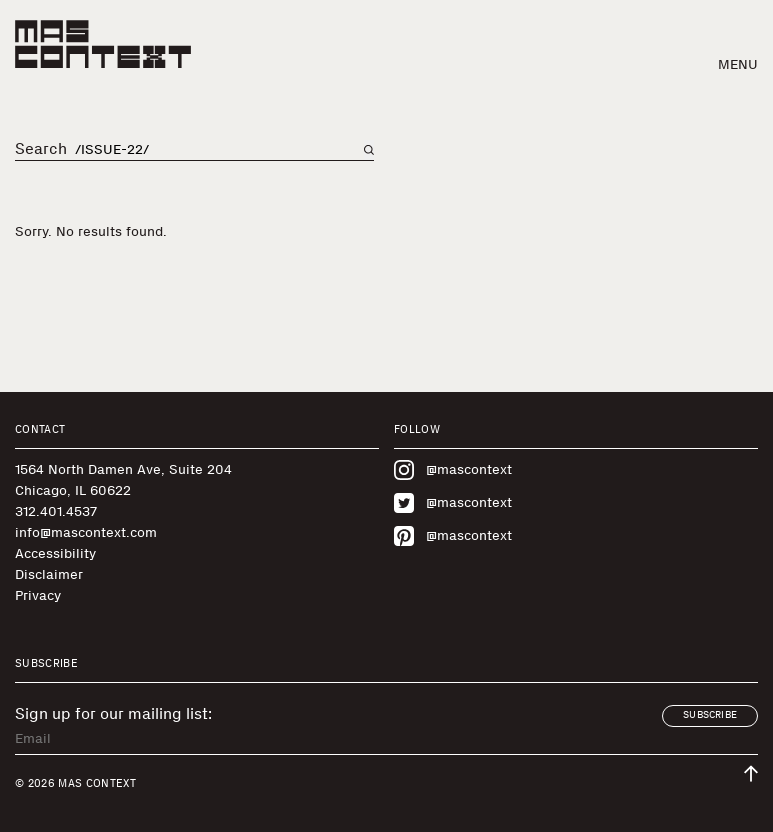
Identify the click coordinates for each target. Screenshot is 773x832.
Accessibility (55, 553)
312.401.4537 (56, 511)
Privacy (38, 595)
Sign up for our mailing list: (113, 714)
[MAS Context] (103, 44)
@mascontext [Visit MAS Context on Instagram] (453, 470)
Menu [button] (738, 64)
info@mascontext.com (86, 532)
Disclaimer (49, 574)
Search (41, 149)
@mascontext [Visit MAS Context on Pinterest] (453, 536)
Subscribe (710, 715)
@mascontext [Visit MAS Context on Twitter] (453, 503)
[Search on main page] (369, 150)
